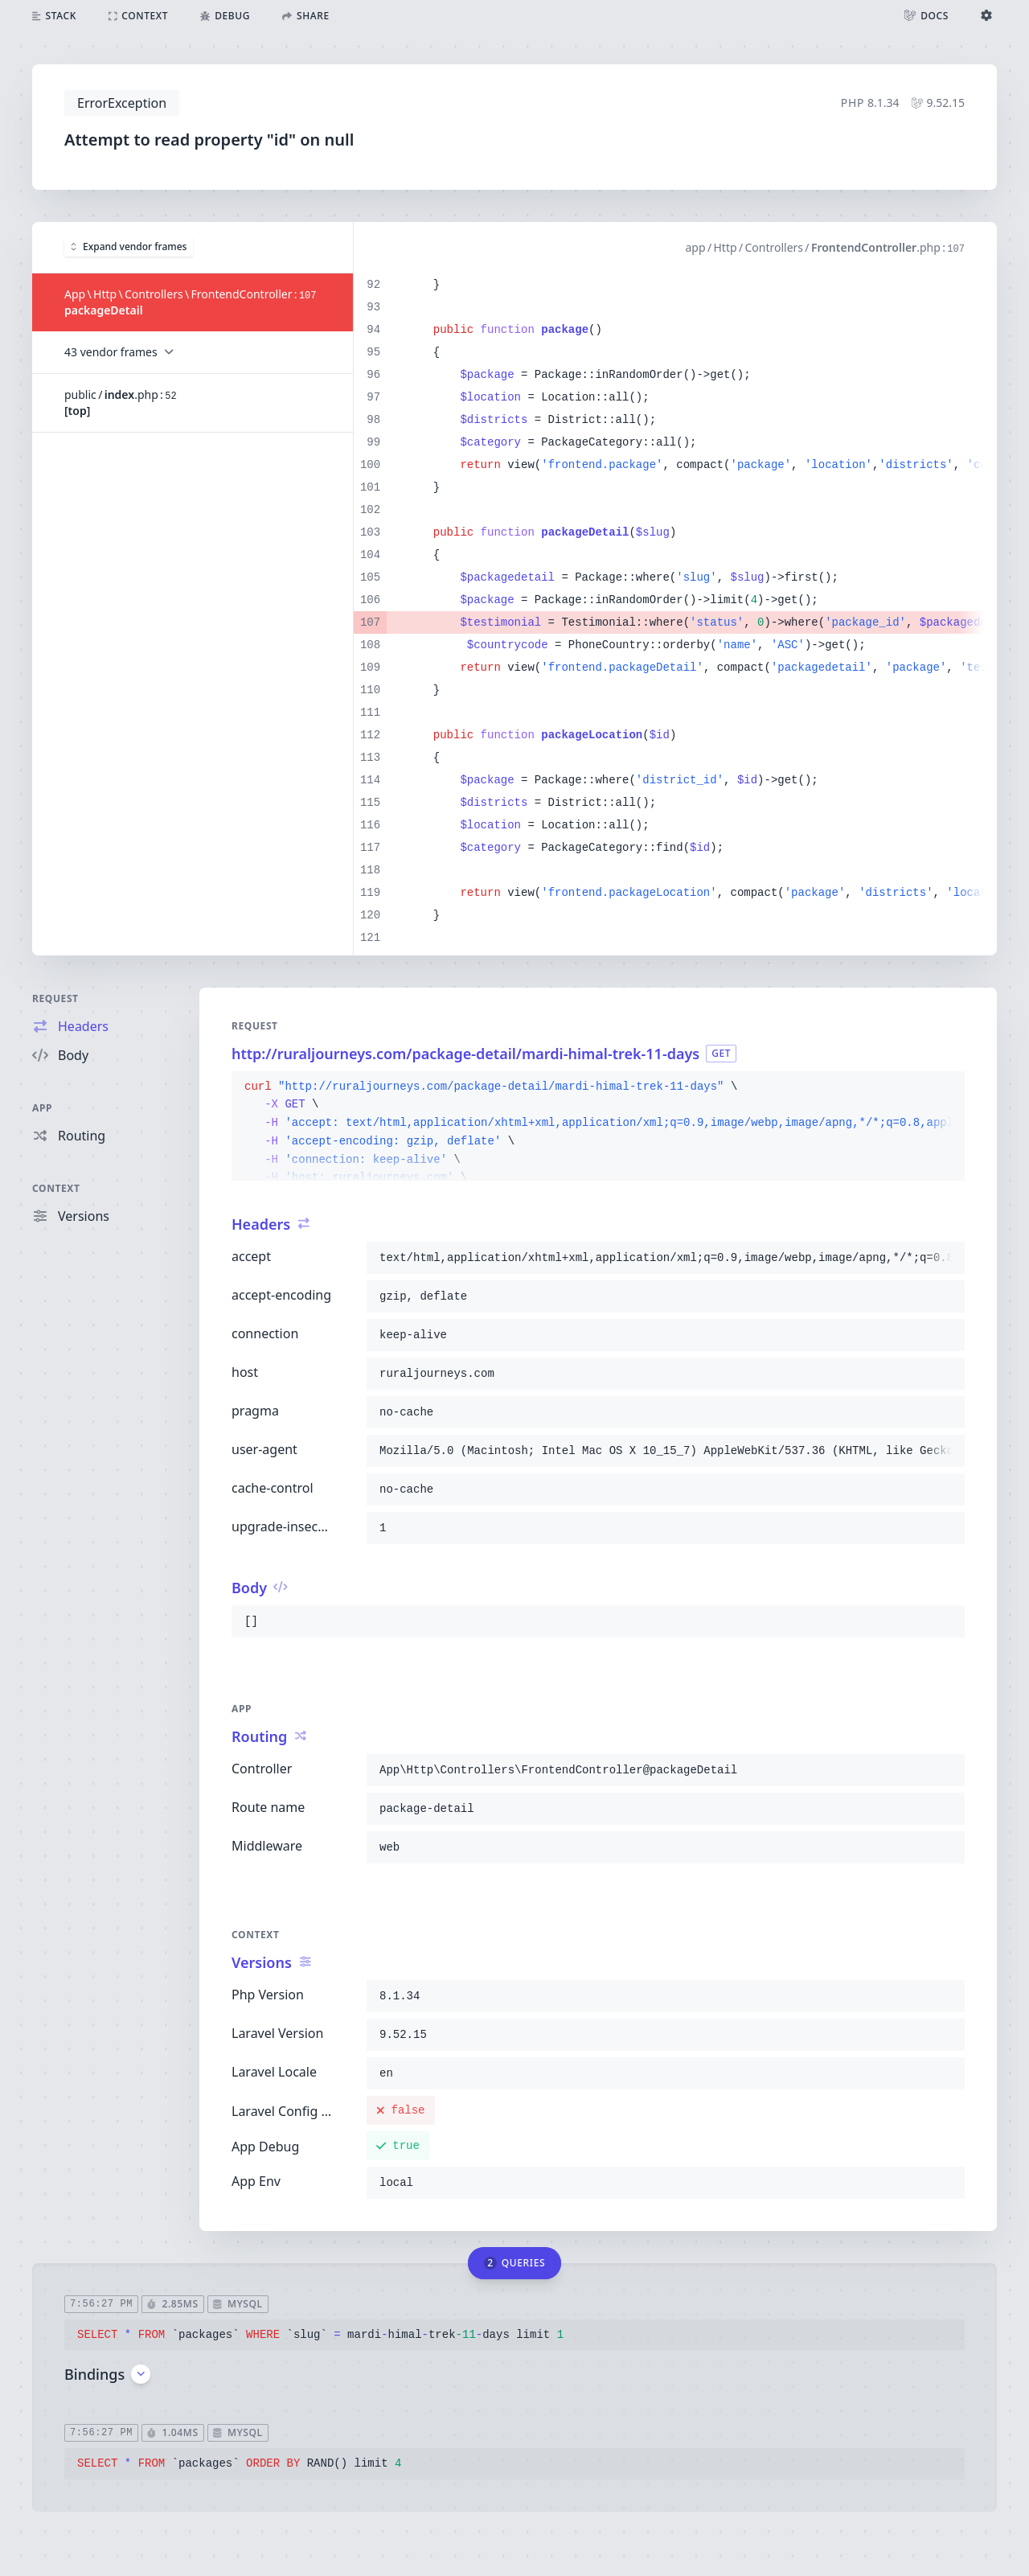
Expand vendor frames (129, 246)
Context (56, 1188)
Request (55, 998)
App (42, 1108)
